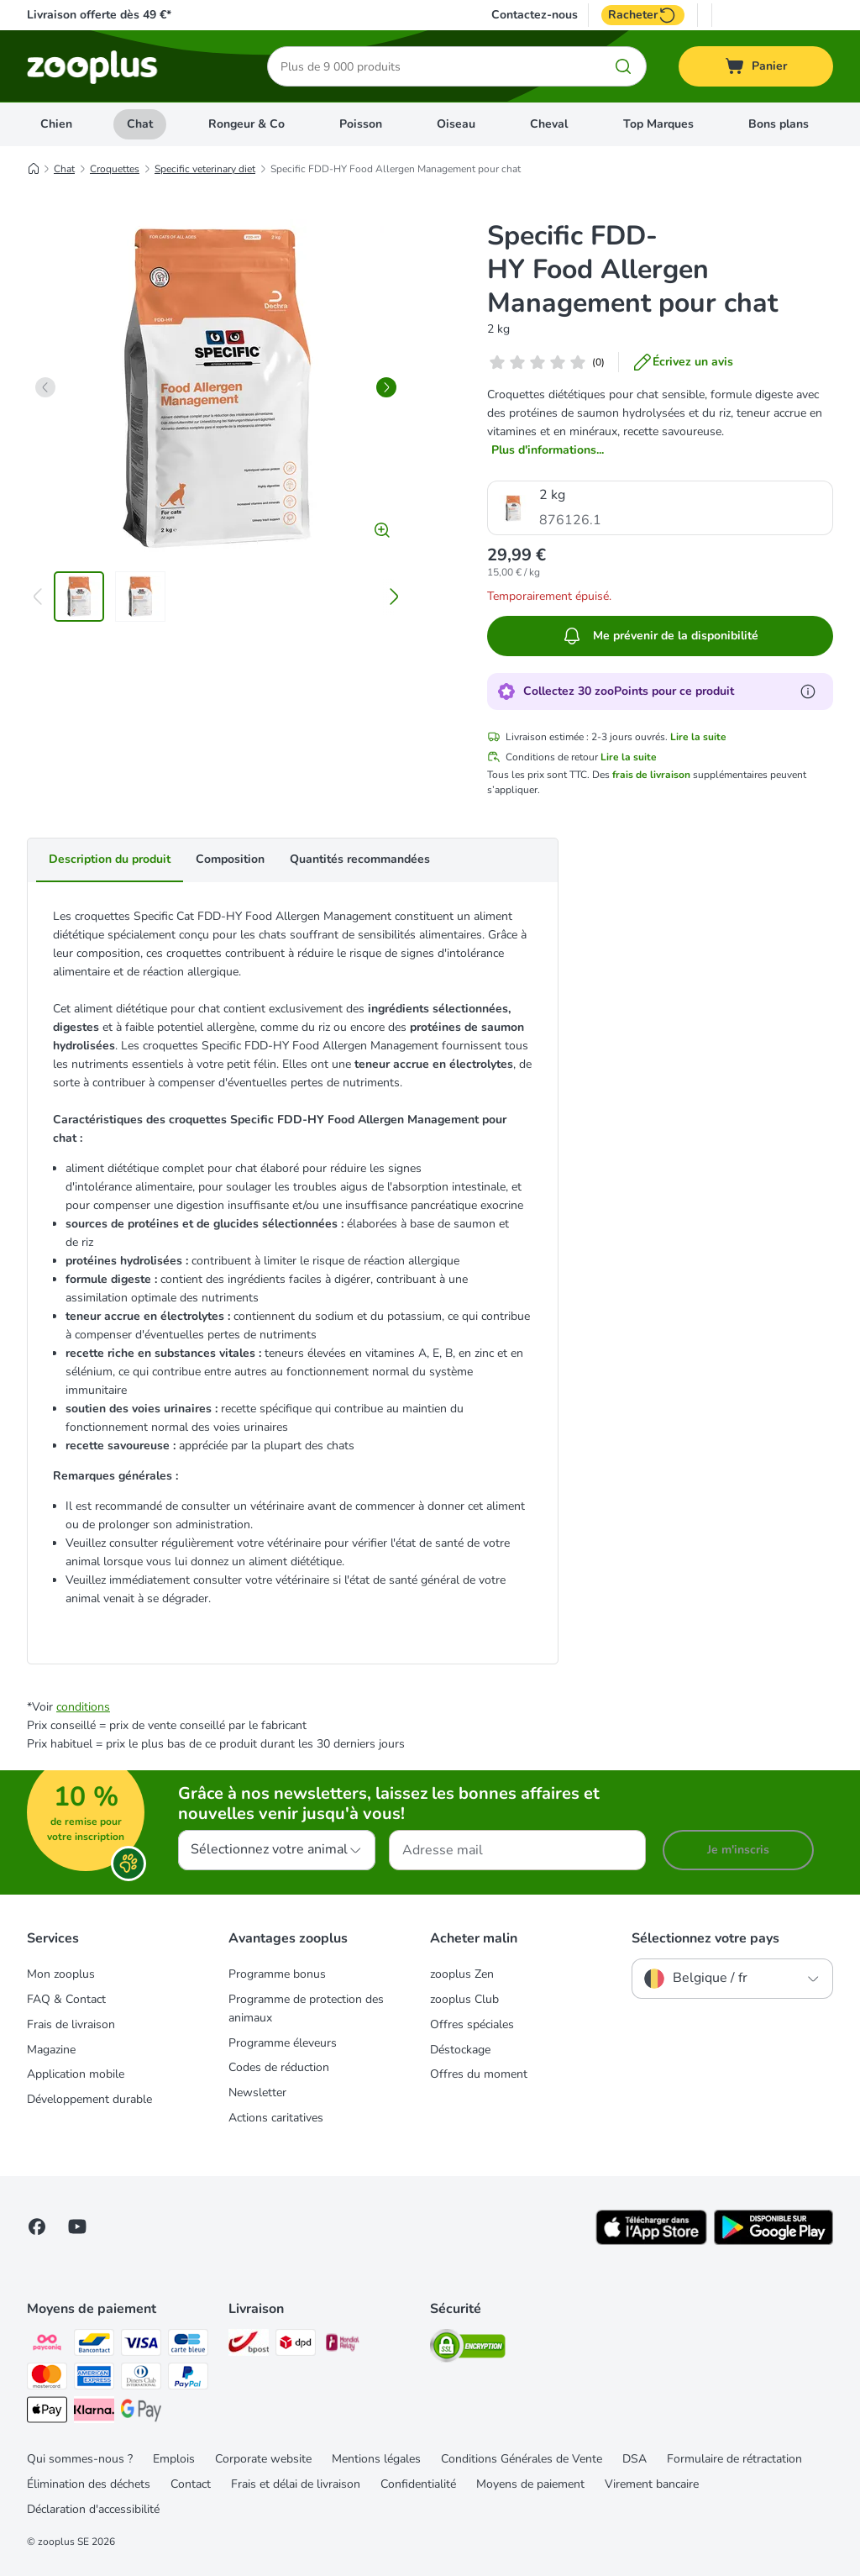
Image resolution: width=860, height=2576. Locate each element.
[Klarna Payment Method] (94, 2412)
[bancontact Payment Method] (94, 2345)
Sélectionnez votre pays (705, 1938)
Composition (230, 859)
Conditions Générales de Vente (521, 2459)
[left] (45, 387)
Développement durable (89, 2099)
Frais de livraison (71, 2024)
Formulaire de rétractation (734, 2459)
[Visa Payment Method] (141, 2345)
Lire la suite (698, 737)
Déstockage (460, 2050)
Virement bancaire (652, 2484)
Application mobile (75, 2074)
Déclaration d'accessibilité (93, 2509)
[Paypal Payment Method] (188, 2379)
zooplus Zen (462, 1974)
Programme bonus (277, 1974)
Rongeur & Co (246, 124)
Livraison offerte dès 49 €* (99, 15)
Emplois (174, 2459)
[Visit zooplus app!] (651, 2241)
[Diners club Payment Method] (141, 2379)
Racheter (643, 15)
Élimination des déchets (88, 2484)
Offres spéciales (472, 2024)
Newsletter (257, 2092)
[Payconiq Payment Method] (47, 2345)
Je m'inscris (738, 1850)
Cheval (549, 124)
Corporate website (263, 2459)
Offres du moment (478, 2074)
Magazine (51, 2050)
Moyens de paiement (530, 2484)
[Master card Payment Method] (47, 2379)
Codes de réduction (278, 2067)
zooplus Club (464, 1999)
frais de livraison (651, 774)
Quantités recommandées (360, 859)
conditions (83, 1707)
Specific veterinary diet (205, 169)
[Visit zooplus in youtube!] (77, 2226)
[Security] (468, 2348)
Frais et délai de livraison (295, 2484)
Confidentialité (418, 2484)
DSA (634, 2459)
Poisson (360, 124)
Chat (140, 124)
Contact (190, 2484)
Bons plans (778, 124)
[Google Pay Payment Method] (141, 2412)
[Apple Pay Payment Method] (47, 2412)
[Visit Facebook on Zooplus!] (37, 2226)
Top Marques (658, 124)
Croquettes (114, 169)
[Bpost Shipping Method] (248, 2345)
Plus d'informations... (547, 450)
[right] (386, 387)
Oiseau (456, 124)
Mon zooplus (61, 1974)
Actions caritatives (275, 2118)
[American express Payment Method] (94, 2379)
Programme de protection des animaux (306, 2008)
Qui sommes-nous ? (80, 2459)
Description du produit (109, 859)
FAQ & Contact (66, 1999)
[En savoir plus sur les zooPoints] (808, 691)
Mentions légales (376, 2459)
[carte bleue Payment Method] (188, 2345)
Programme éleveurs (282, 2043)
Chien (56, 124)
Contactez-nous (534, 15)
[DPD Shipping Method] (295, 2345)
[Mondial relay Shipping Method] (342, 2345)
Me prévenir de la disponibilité (660, 636)
